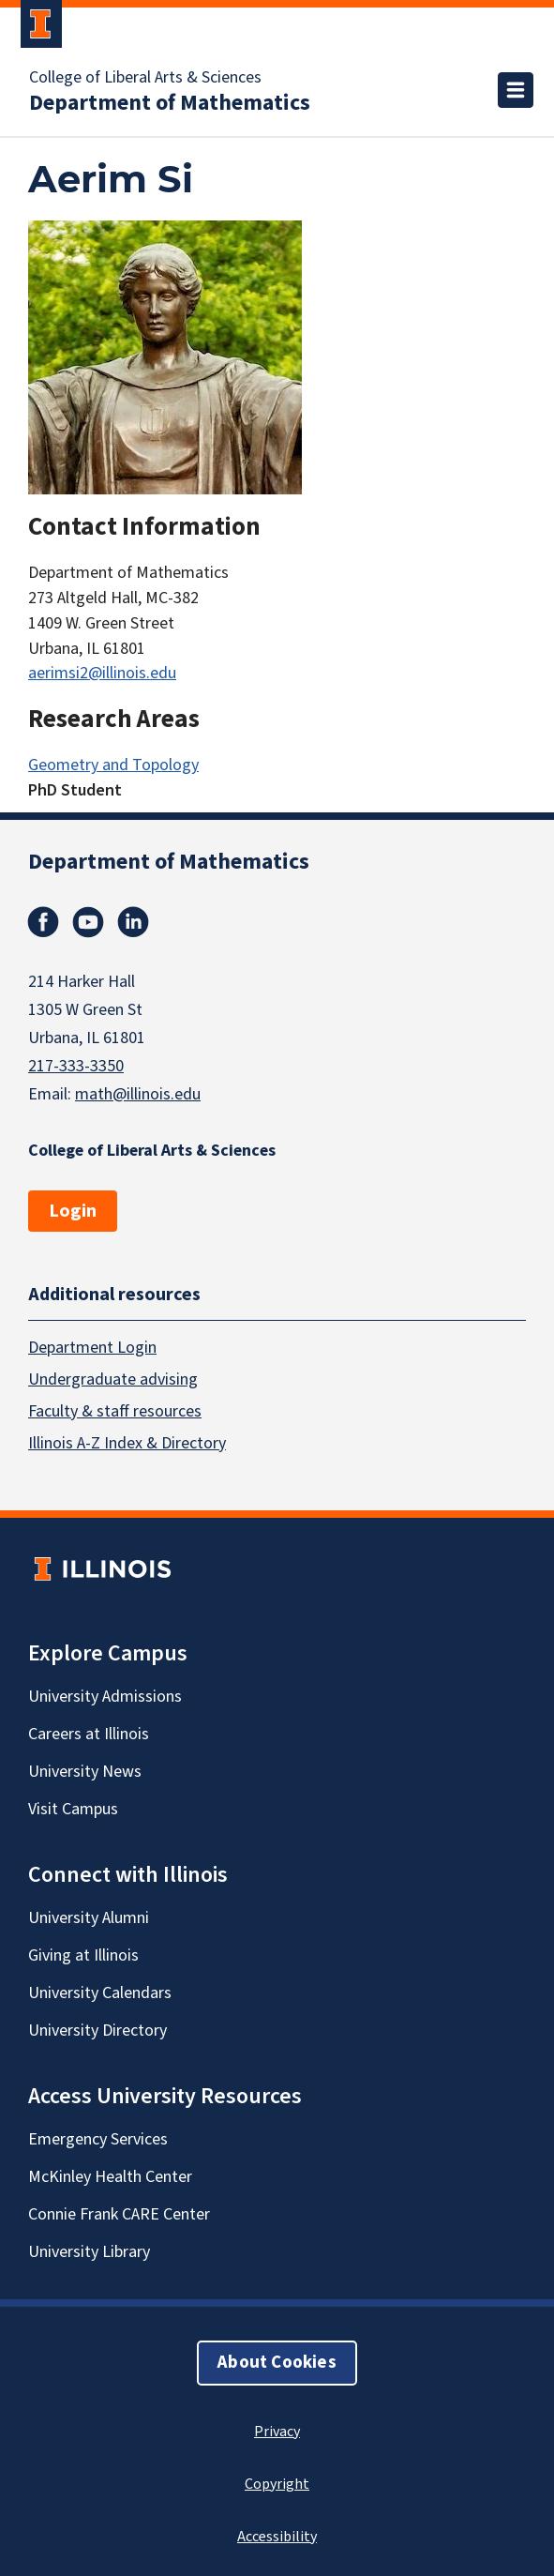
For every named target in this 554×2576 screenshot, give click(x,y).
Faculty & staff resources (115, 1410)
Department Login (92, 1346)
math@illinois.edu (138, 1094)
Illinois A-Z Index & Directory (127, 1442)
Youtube (88, 922)
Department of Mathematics (169, 103)
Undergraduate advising (113, 1378)
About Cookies (276, 2361)
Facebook (43, 922)
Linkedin (133, 922)
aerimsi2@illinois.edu (102, 673)
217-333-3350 (76, 1066)
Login (73, 1211)
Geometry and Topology (113, 765)
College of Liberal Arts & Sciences (145, 78)
